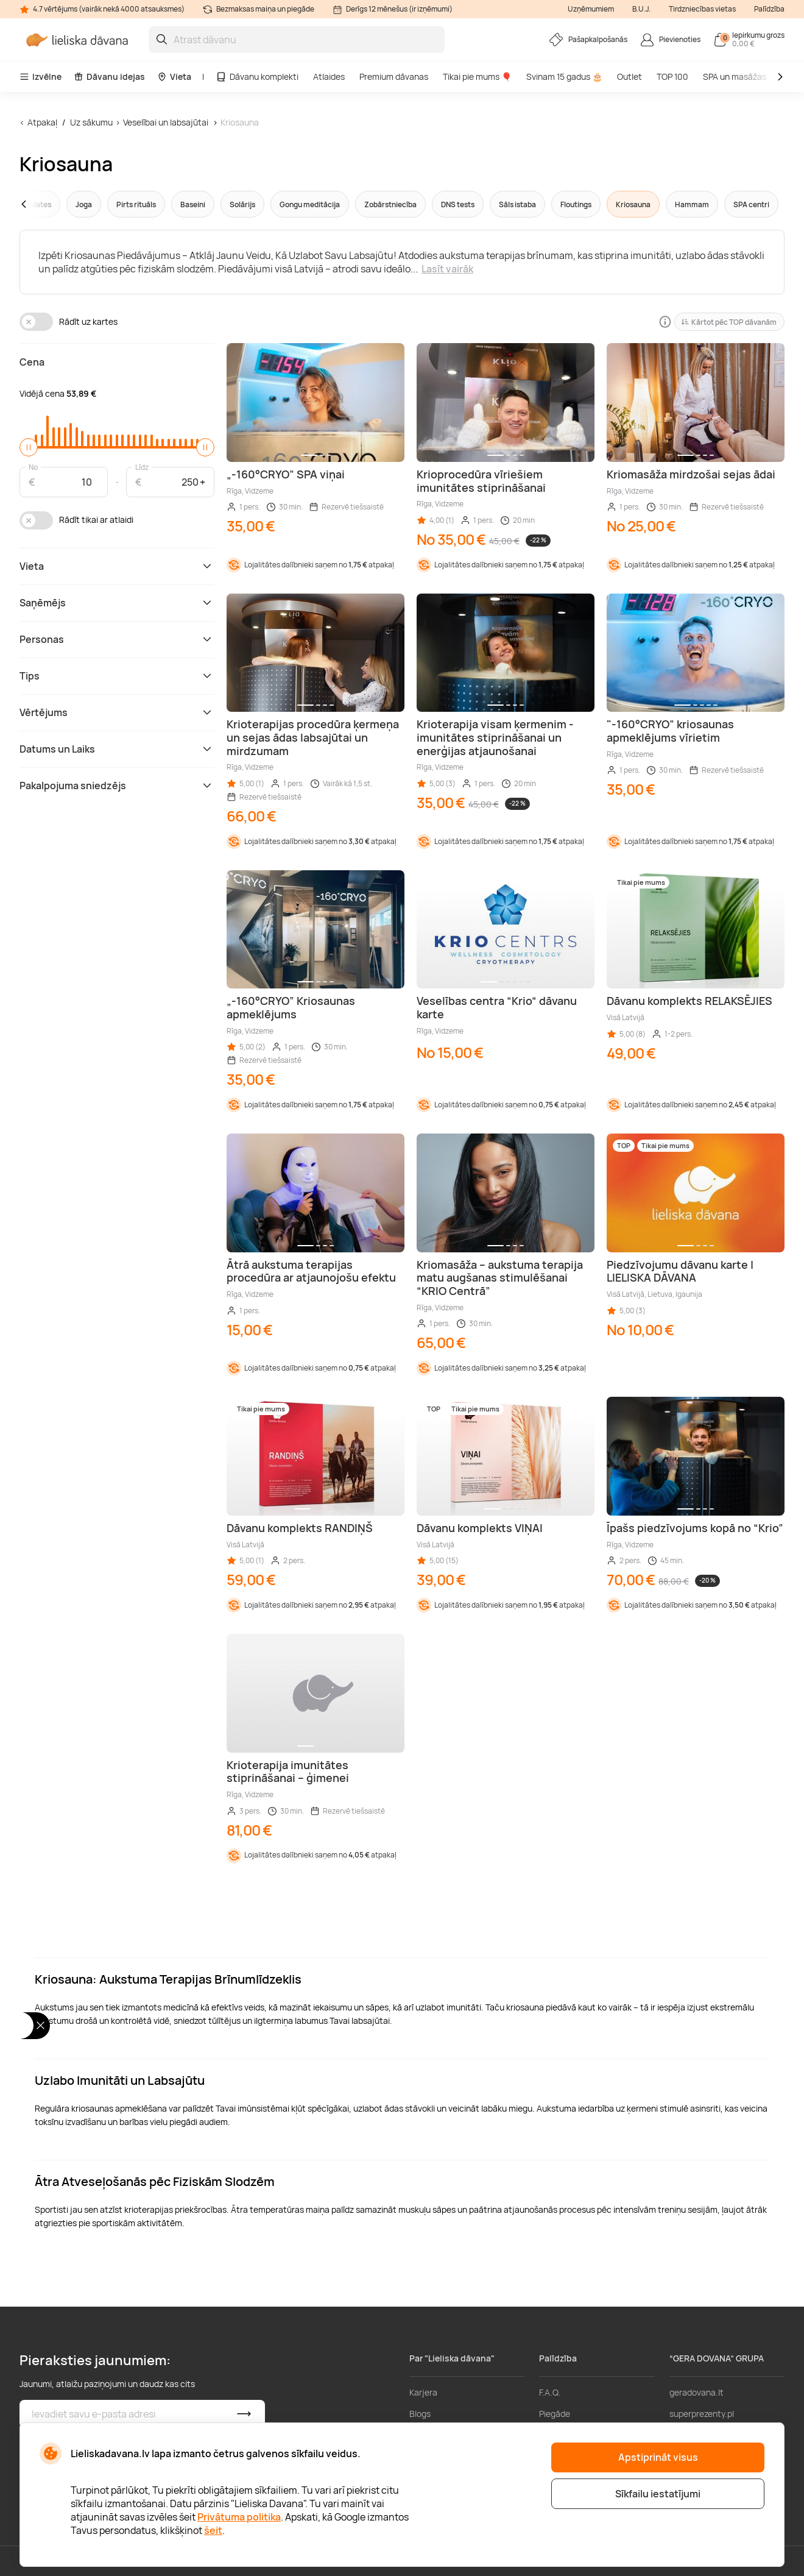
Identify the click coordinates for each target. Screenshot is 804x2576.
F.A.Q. (550, 2392)
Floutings (575, 204)
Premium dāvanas (393, 76)
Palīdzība (769, 9)
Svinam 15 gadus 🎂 (564, 76)
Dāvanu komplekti (257, 76)
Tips (116, 676)
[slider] (28, 447)
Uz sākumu (91, 122)
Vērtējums (116, 712)
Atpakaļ (42, 122)
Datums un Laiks (116, 749)
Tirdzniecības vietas (702, 9)
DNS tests (457, 204)
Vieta (174, 76)
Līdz (142, 466)
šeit (213, 2530)
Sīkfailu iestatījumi (657, 2493)
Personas (116, 639)
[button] (46, 204)
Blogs (420, 2413)
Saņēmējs (116, 602)
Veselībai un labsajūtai (165, 122)
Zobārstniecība (390, 204)
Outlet (629, 76)
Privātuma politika (239, 2517)
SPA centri (751, 204)
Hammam (692, 204)
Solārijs (242, 204)
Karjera (423, 2392)
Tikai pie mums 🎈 (477, 76)
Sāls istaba (517, 204)
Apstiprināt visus (658, 2457)
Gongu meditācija (310, 204)
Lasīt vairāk (447, 268)
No (33, 466)
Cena (31, 362)
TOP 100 (672, 76)
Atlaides (329, 76)
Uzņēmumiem (591, 9)
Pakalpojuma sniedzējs (116, 785)
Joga (84, 204)
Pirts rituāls (136, 204)
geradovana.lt (696, 2392)
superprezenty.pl (701, 2413)
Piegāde (554, 2413)
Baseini (192, 204)
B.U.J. (641, 9)
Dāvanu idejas (109, 76)
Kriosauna (239, 122)
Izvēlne (40, 76)
